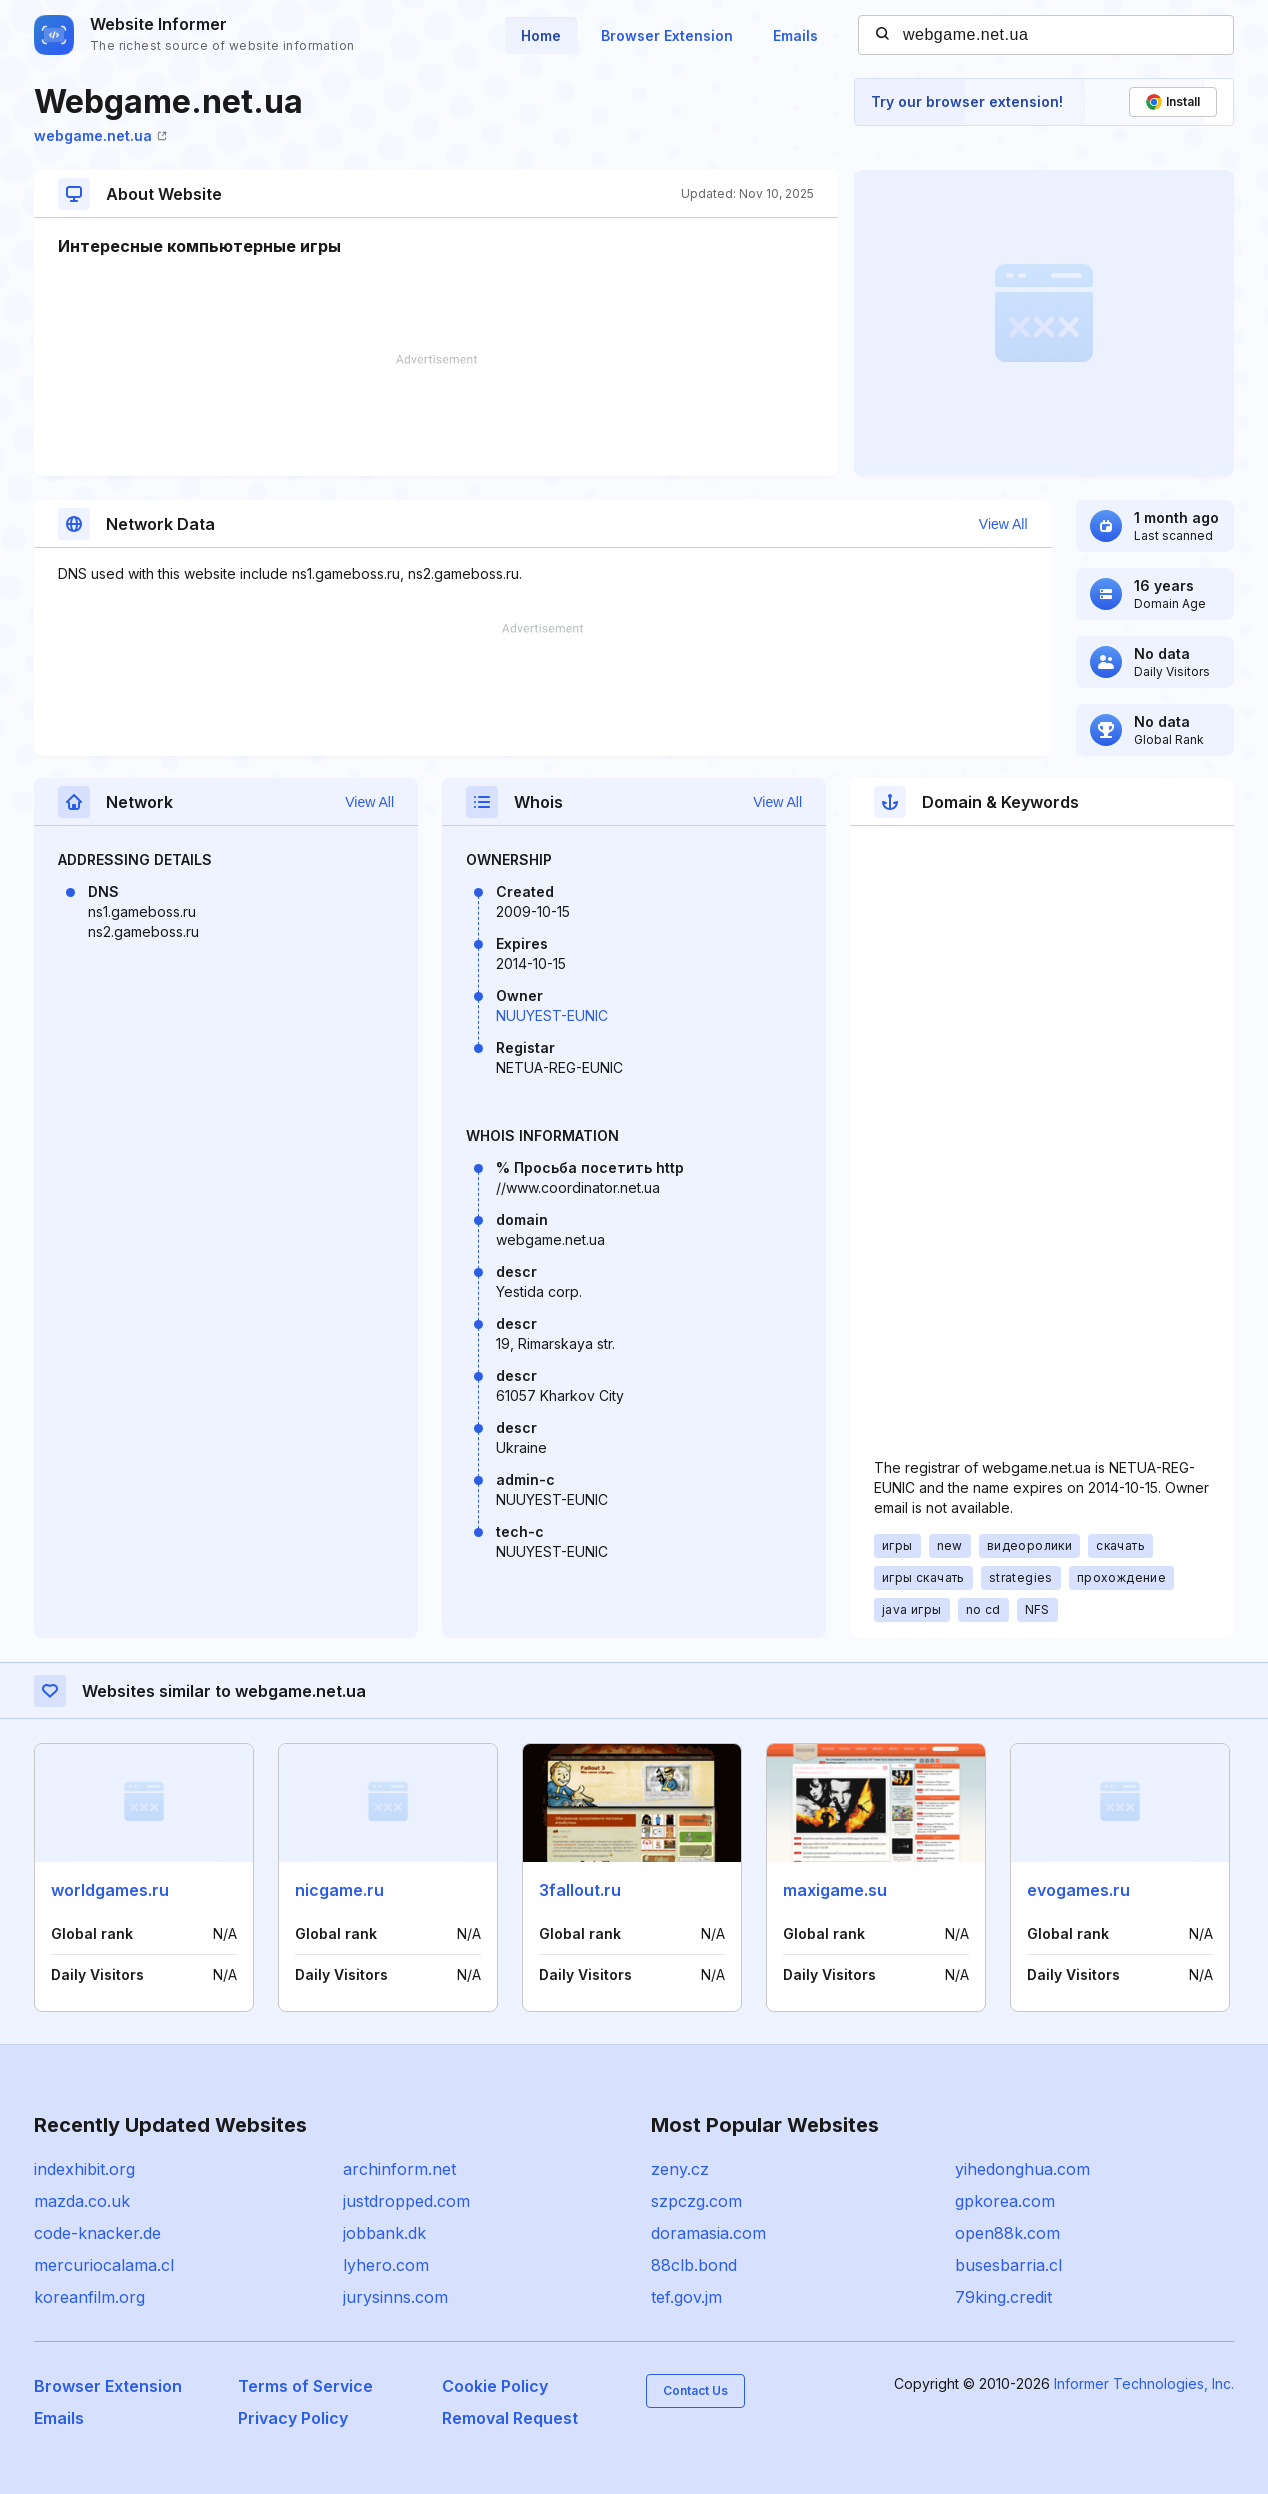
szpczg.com (696, 2201)
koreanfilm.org (89, 2297)
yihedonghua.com (1022, 2169)
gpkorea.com (1005, 2201)
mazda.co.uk (82, 2201)
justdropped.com (406, 2201)
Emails (795, 35)
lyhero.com (386, 2265)
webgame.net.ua (100, 135)
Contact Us (695, 2390)
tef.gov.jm (686, 2297)
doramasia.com (708, 2233)
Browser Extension (667, 35)
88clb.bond (694, 2265)
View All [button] (1003, 524)
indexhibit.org (84, 2169)
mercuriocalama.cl (104, 2265)
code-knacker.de (97, 2233)
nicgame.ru (339, 1890)
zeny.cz (680, 2169)
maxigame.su (835, 1890)
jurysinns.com (395, 2297)
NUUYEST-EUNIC (552, 1015)
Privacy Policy (293, 2418)
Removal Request (510, 2418)
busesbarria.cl (1008, 2265)
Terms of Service (305, 2386)
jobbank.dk (384, 2233)
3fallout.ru (580, 1890)
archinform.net (399, 2169)
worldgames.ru (110, 1890)
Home (541, 35)
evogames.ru (1078, 1890)
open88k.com (1007, 2233)
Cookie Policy (495, 2386)
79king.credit (1003, 2297)
